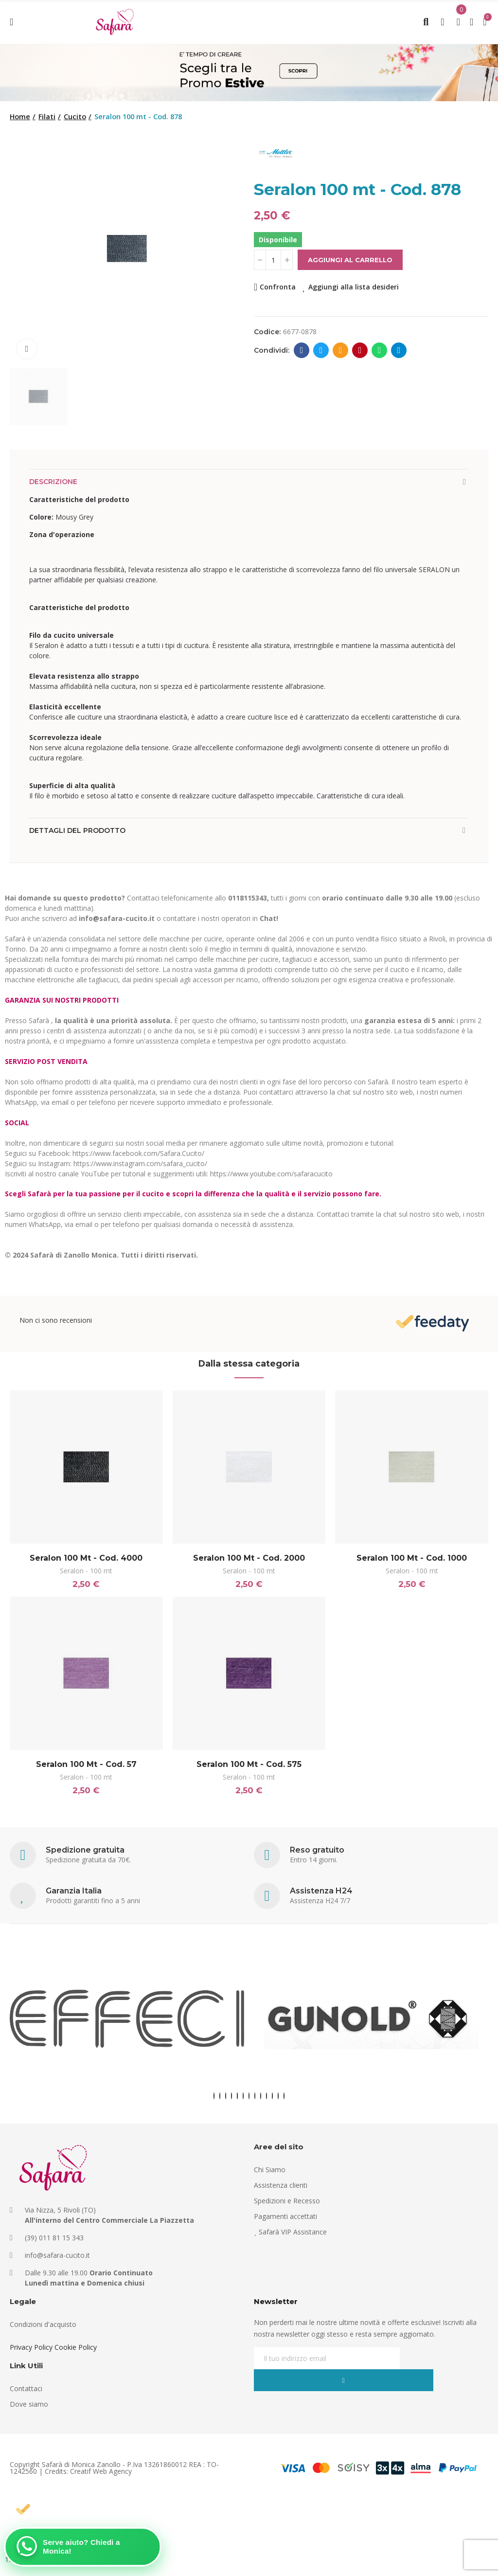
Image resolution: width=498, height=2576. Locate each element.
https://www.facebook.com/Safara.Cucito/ (138, 1153)
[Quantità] (273, 260)
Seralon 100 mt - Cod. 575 (249, 1767)
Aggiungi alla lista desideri (353, 286)
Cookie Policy (75, 2354)
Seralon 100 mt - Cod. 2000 (249, 1558)
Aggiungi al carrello (350, 260)
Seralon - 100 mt (86, 1570)
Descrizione (53, 481)
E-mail (340, 350)
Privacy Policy (31, 2354)
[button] (213, 2102)
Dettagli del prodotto (77, 830)
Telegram (399, 350)
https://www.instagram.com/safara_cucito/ (140, 1163)
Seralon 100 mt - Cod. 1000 (411, 1558)
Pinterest (360, 350)
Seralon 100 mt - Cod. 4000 (86, 1558)
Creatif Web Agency (101, 2478)
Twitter (321, 350)
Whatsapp (379, 350)
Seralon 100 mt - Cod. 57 (86, 1767)
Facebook (301, 350)
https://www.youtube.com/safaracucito (271, 1173)
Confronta (278, 286)
